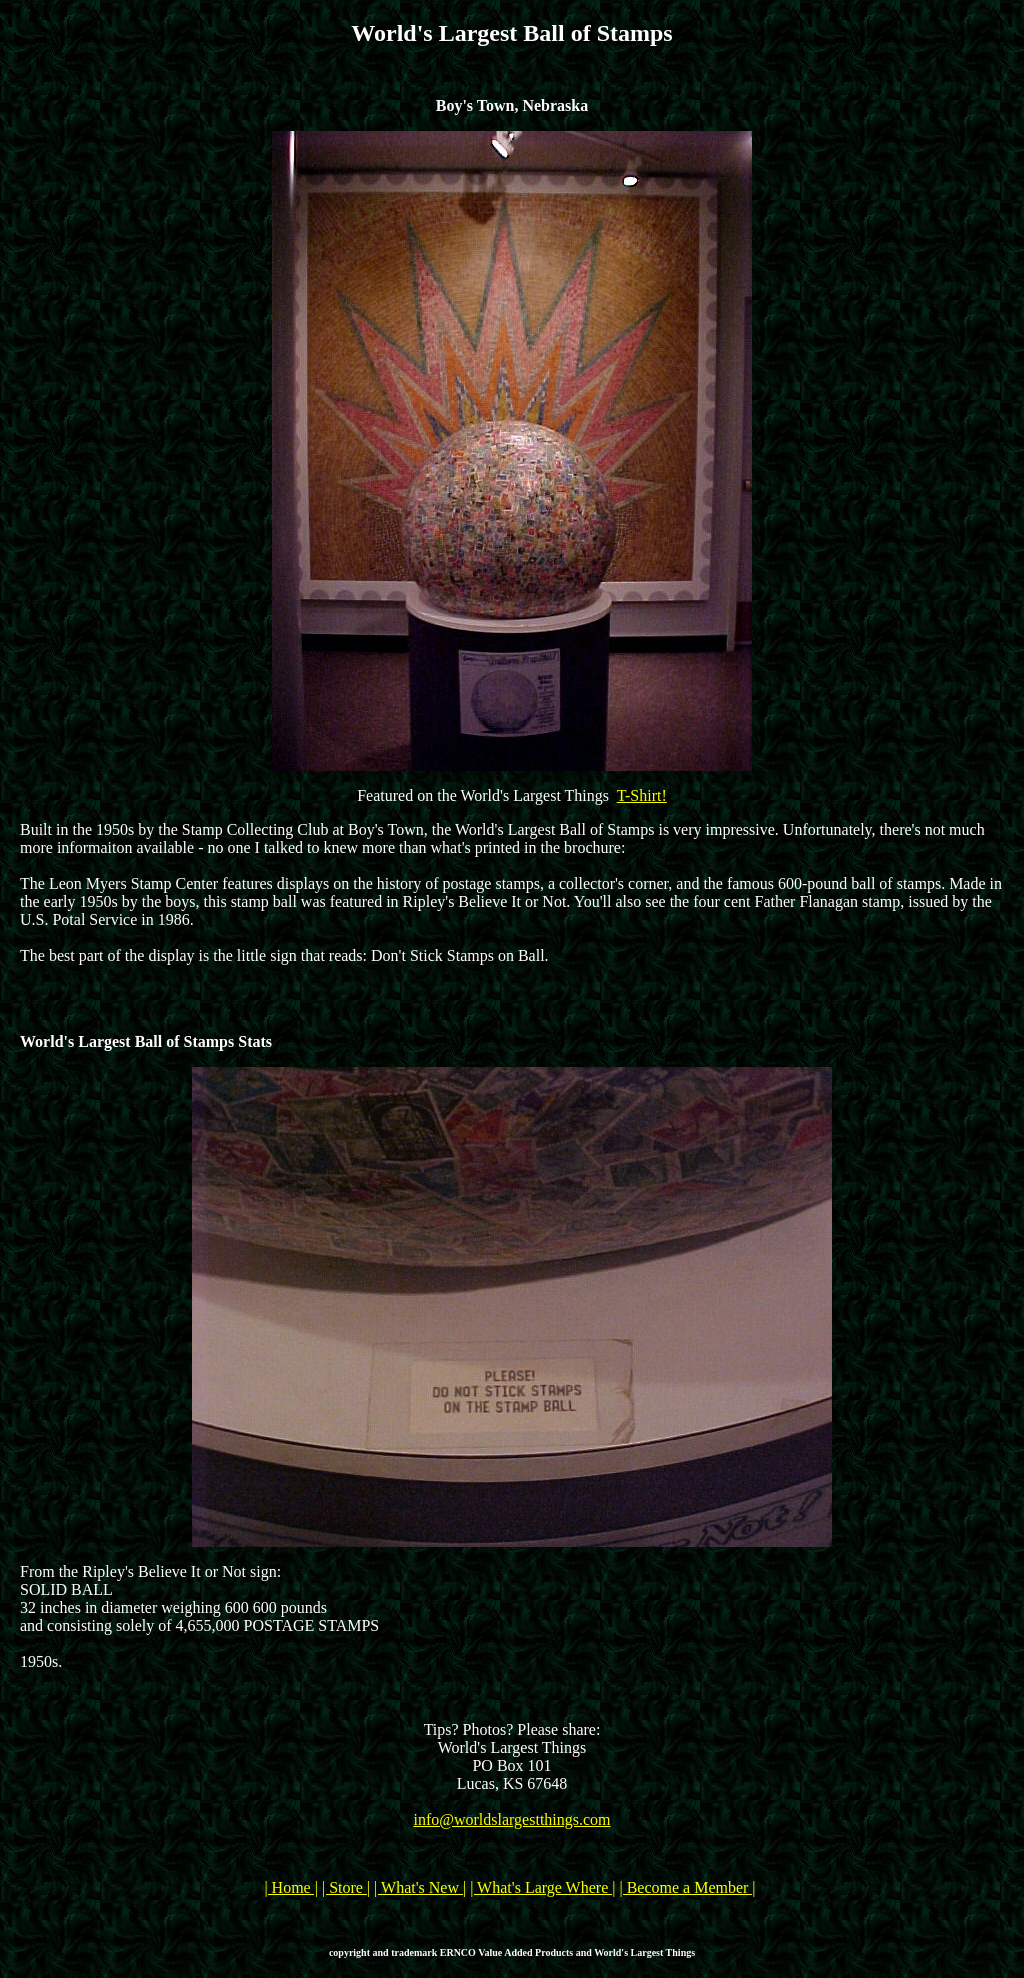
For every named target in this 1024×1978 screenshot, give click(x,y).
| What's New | (420, 1887)
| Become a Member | (687, 1887)
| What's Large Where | (542, 1887)
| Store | (346, 1887)
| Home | (291, 1887)
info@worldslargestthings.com (511, 1819)
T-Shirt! (642, 795)
